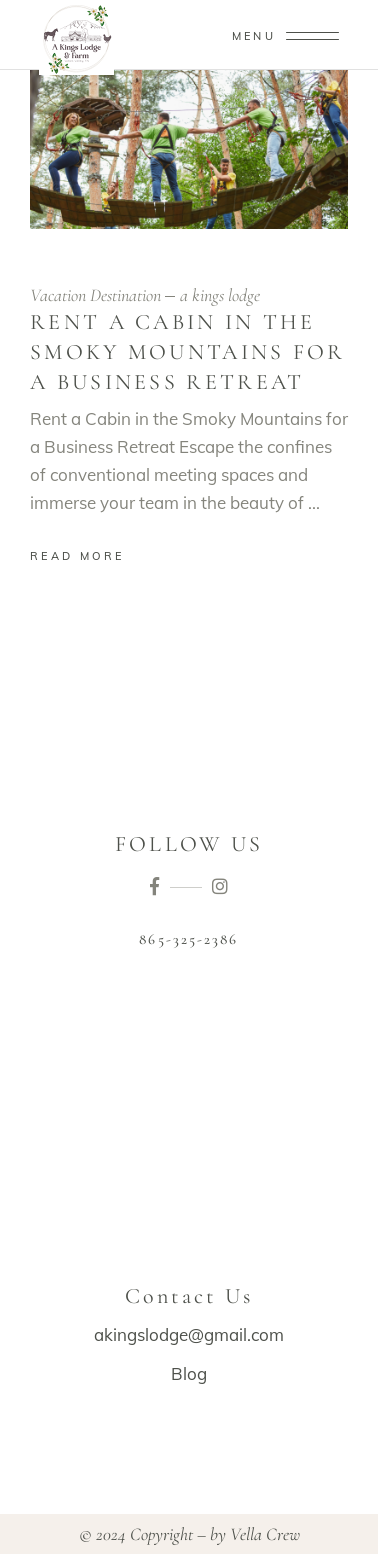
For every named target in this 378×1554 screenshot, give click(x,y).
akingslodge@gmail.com (189, 1334)
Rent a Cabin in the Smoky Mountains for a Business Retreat (188, 352)
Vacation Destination (95, 295)
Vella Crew (265, 1534)
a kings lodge (220, 295)
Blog (189, 1373)
